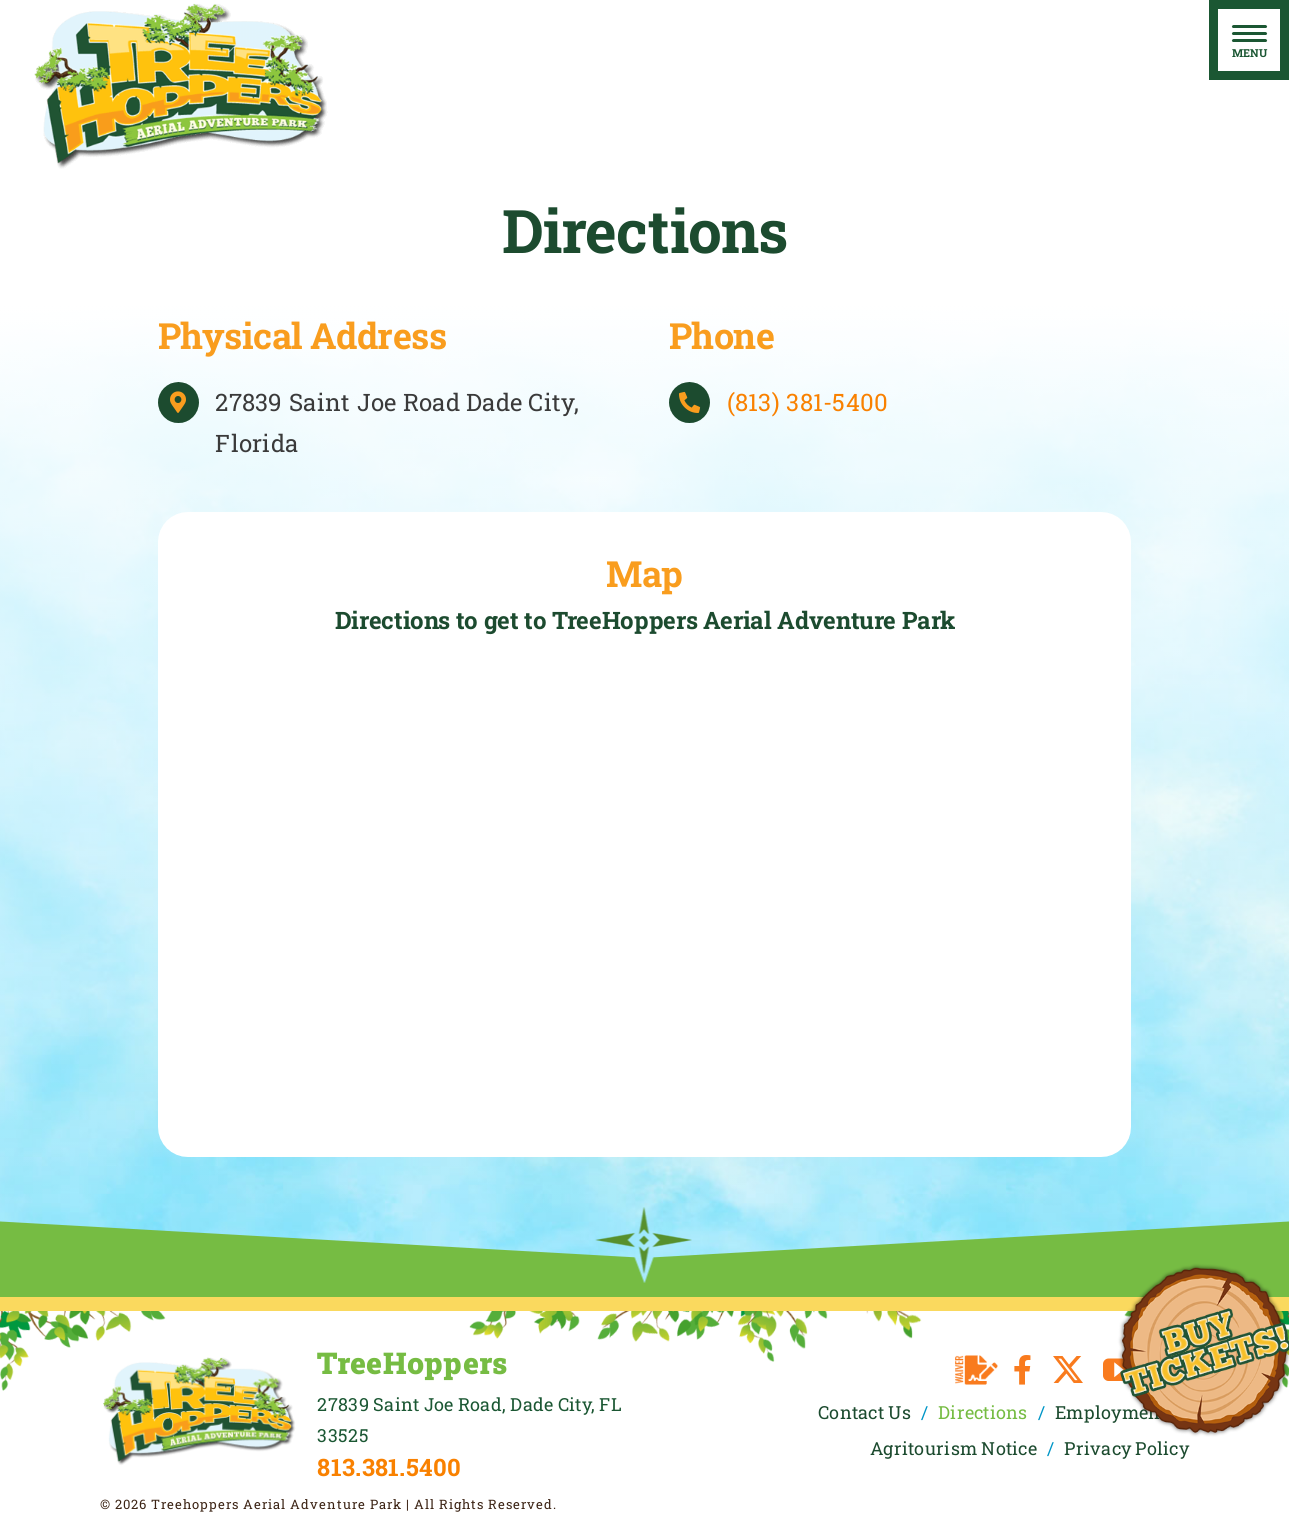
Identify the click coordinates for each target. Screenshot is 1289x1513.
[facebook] (1022, 1370)
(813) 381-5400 (808, 402)
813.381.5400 (389, 1467)
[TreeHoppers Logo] (198, 1364)
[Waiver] (976, 1370)
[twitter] (1068, 1370)
